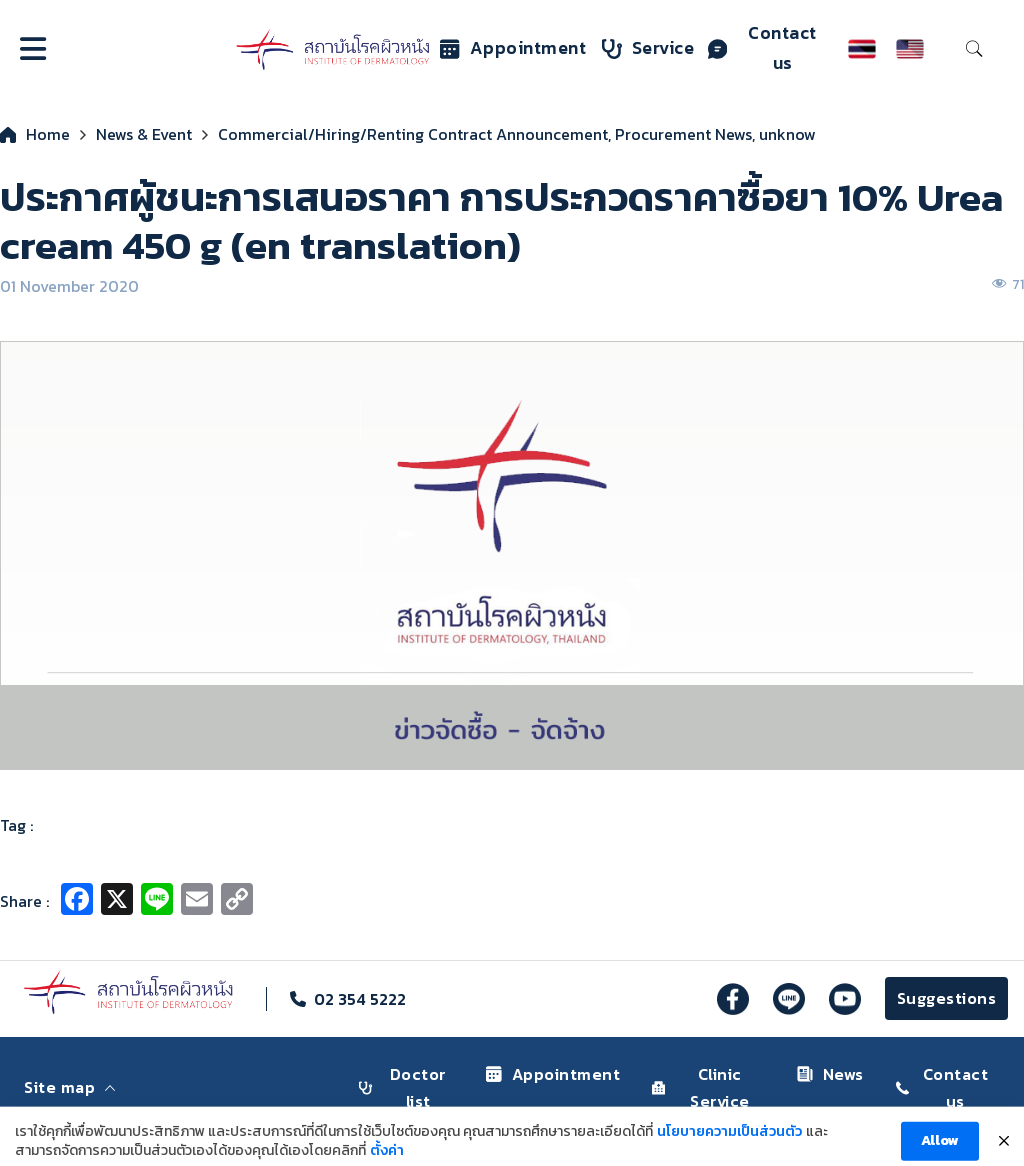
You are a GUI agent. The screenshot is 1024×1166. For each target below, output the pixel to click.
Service (648, 48)
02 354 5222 (360, 999)
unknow (787, 134)
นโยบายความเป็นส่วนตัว (729, 1144)
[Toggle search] (974, 49)
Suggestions (947, 998)
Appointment (513, 48)
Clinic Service (701, 1087)
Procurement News (683, 134)
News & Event (144, 134)
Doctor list (402, 1087)
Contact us (762, 48)
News (830, 1074)
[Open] (33, 49)
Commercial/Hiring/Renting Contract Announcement (413, 134)
